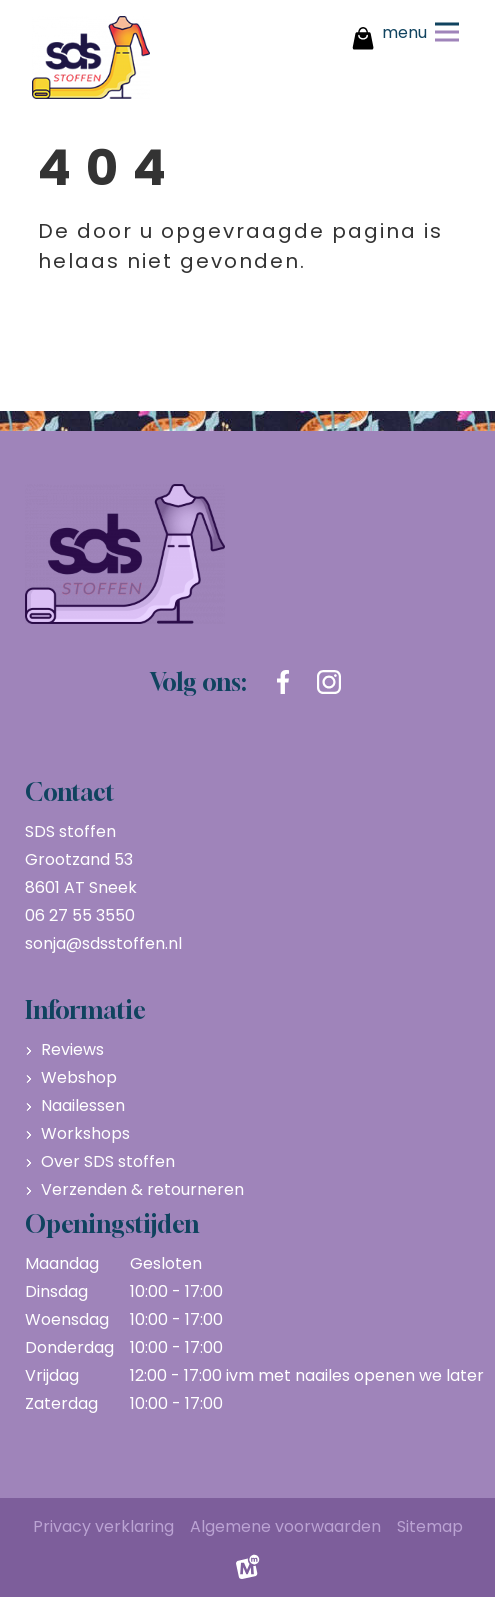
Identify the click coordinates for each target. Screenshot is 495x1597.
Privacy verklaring (103, 1526)
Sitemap (430, 1526)
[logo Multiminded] (248, 1572)
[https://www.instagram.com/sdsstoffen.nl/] (329, 682)
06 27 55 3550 (80, 915)
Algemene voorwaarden (285, 1526)
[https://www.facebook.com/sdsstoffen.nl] (283, 682)
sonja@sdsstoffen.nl (103, 943)
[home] (91, 57)
